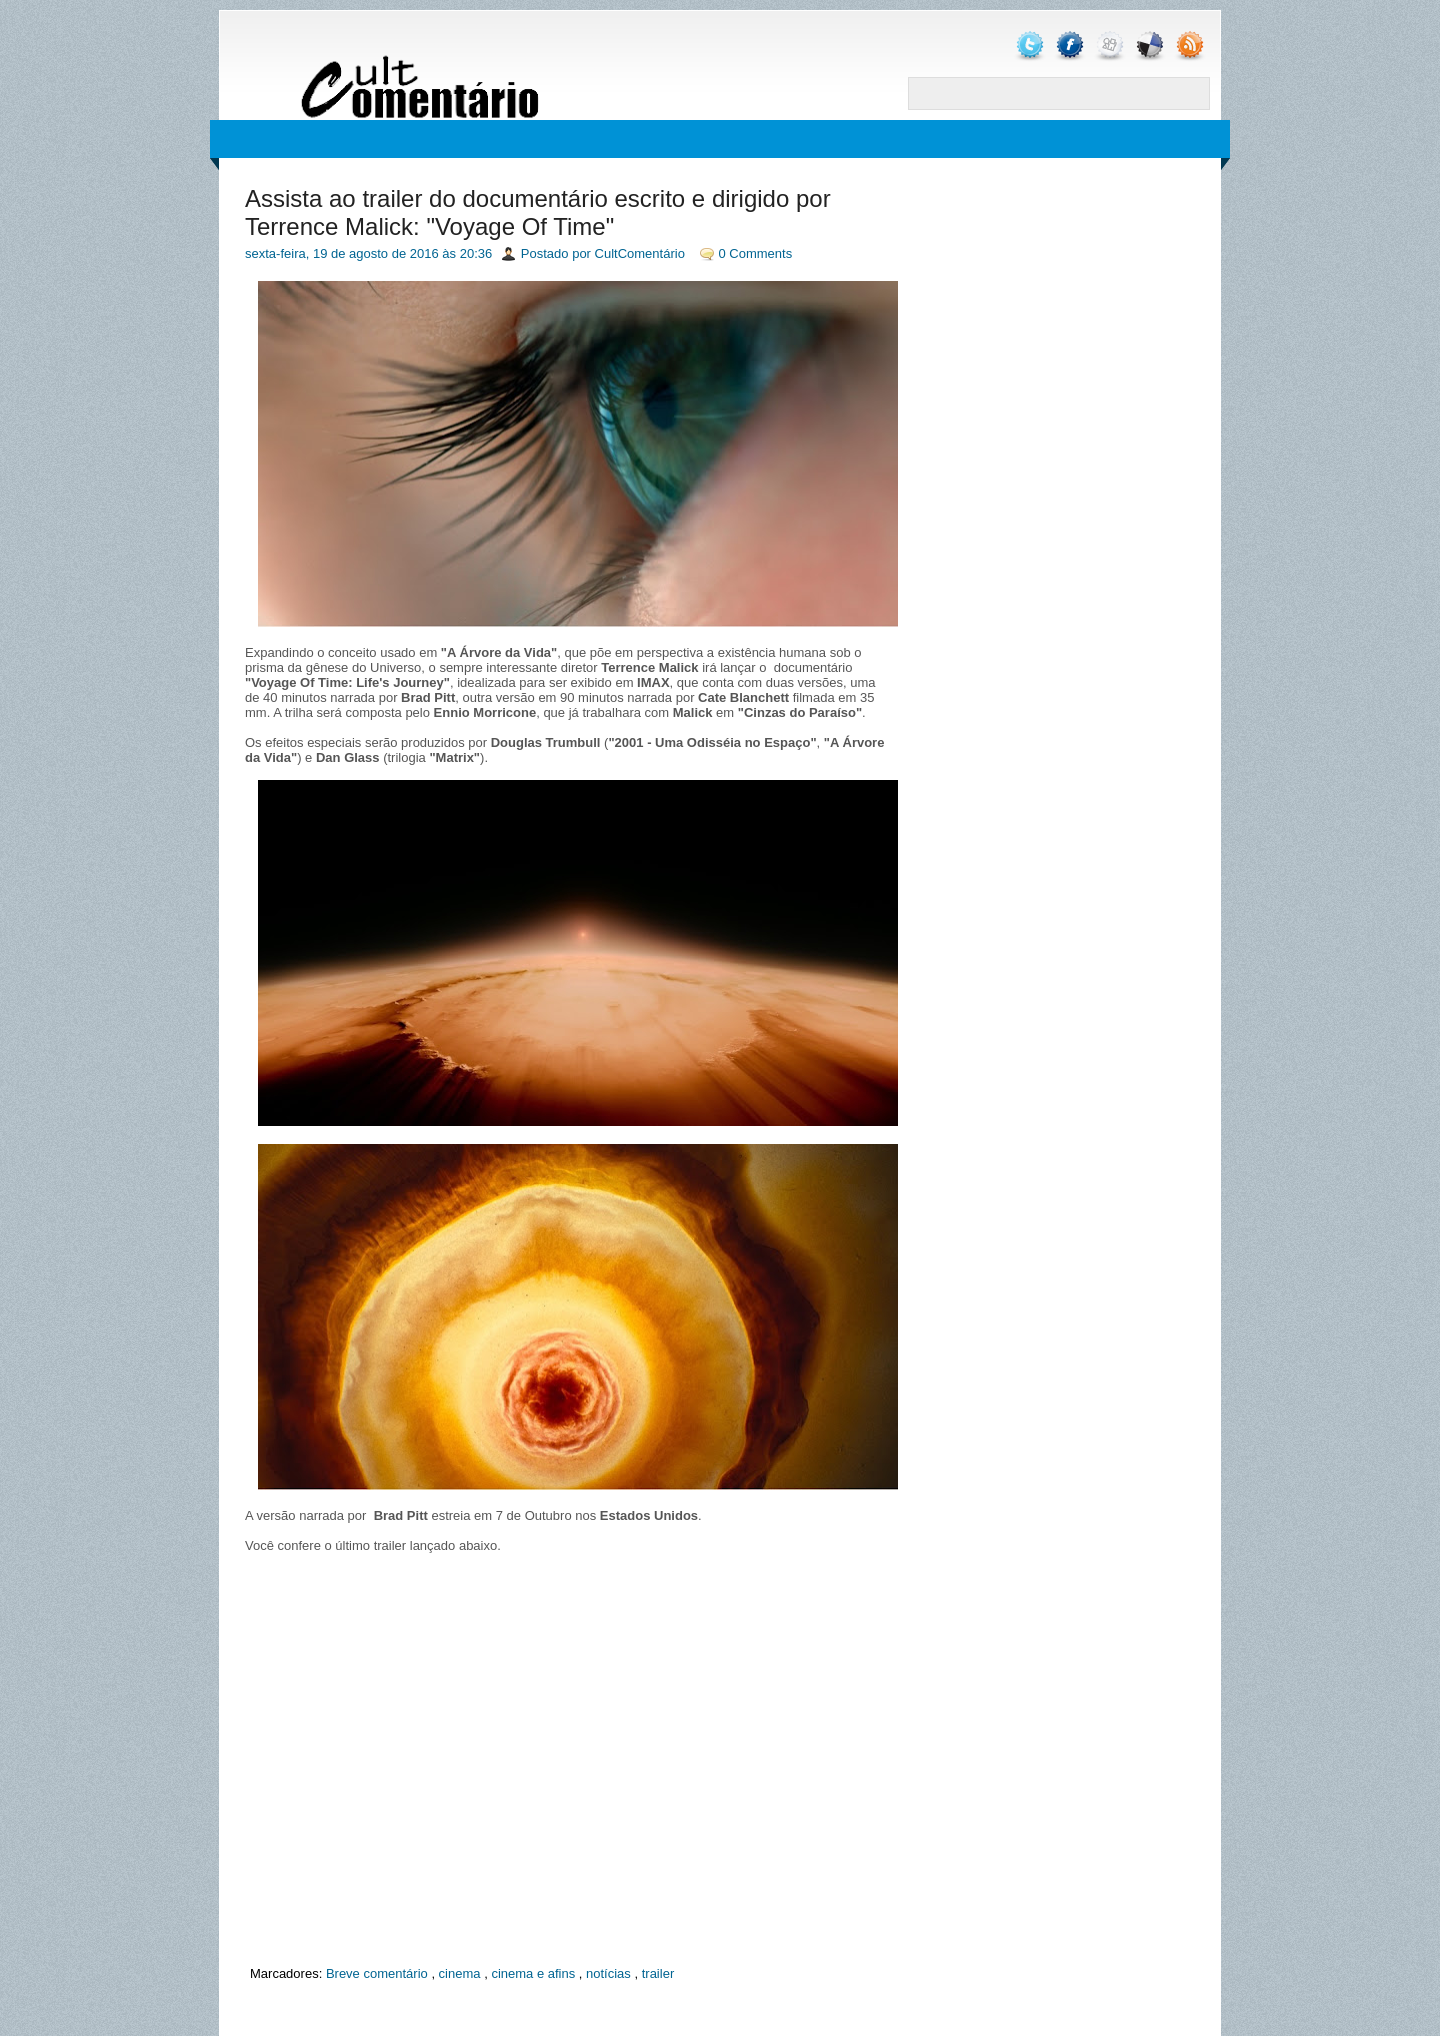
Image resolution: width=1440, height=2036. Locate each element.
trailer (658, 1973)
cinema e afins (533, 1973)
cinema (460, 1973)
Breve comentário (377, 1973)
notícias (608, 1973)
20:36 (476, 253)
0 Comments (756, 253)
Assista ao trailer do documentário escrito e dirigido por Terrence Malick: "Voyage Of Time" (538, 212)
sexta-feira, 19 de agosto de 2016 (342, 253)
